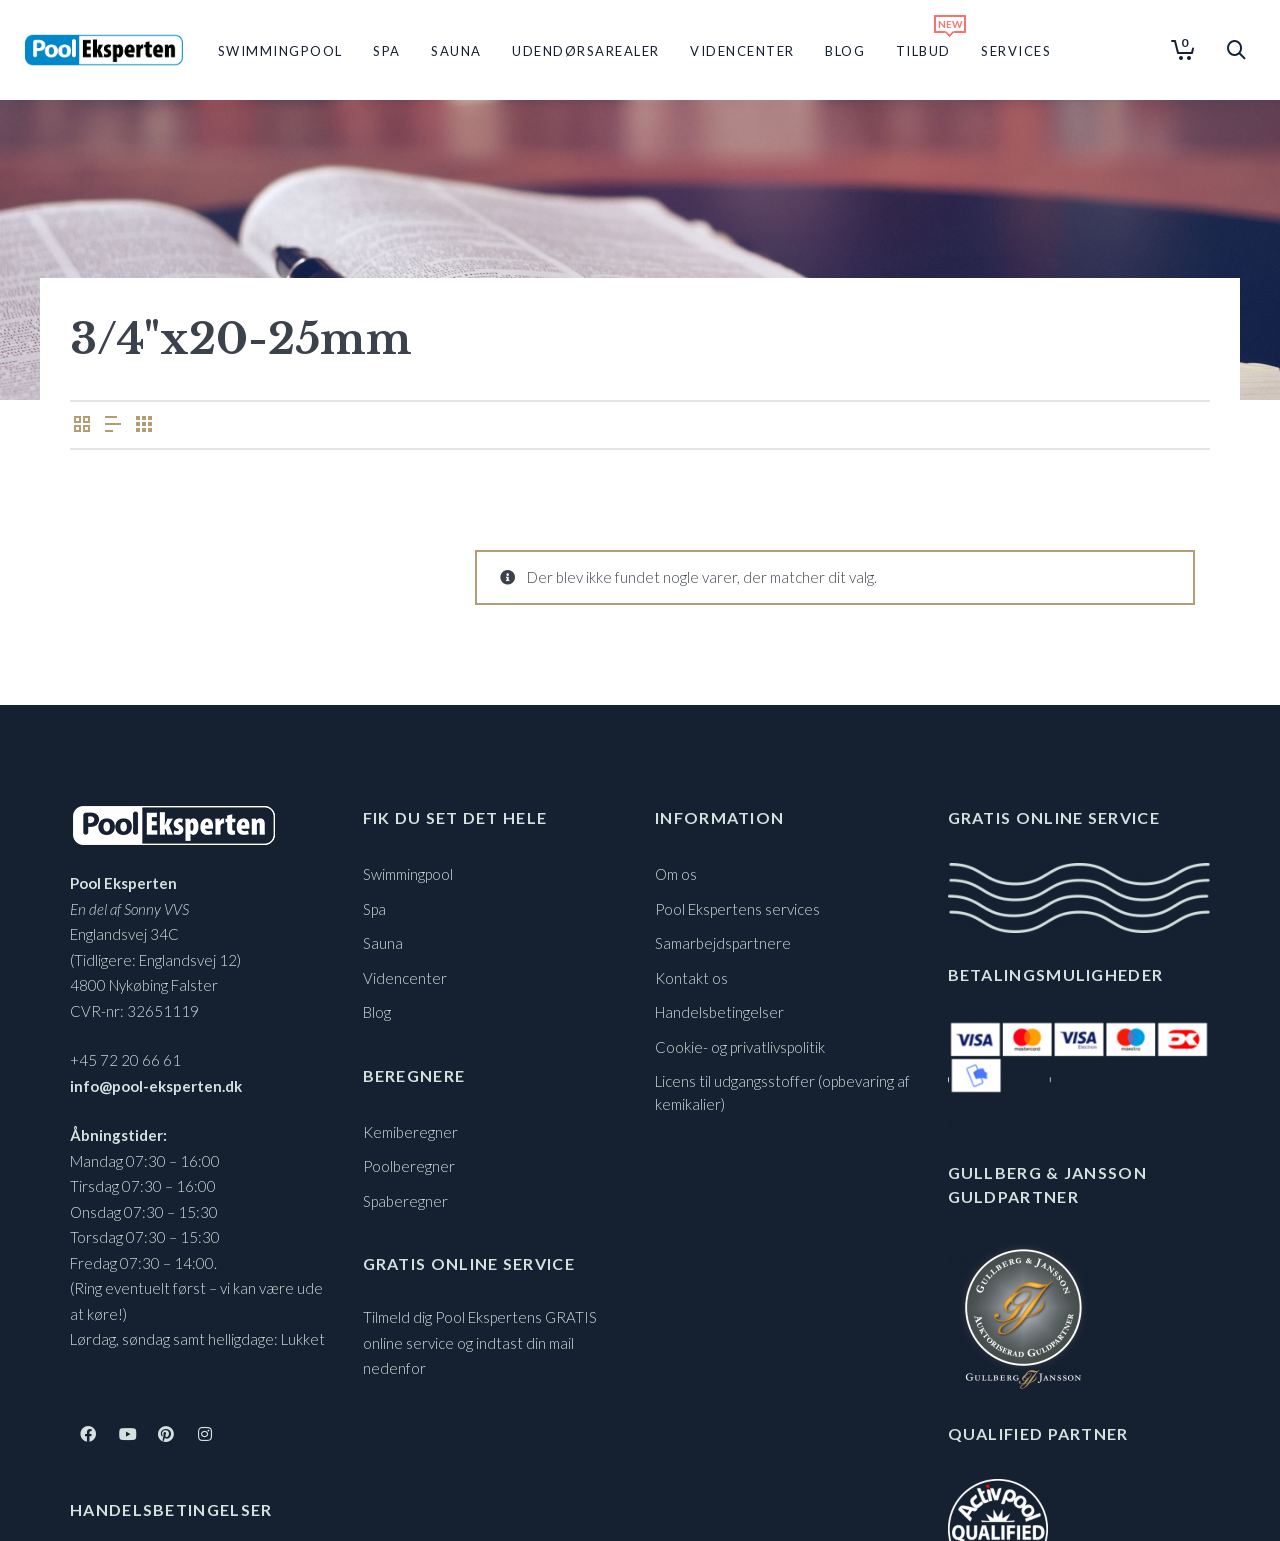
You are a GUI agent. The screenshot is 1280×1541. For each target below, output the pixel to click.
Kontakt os (691, 978)
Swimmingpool (408, 874)
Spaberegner (405, 1201)
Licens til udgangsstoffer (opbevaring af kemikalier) (782, 1092)
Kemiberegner (410, 1132)
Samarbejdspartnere (723, 943)
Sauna (383, 943)
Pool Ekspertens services (737, 909)
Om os (676, 874)
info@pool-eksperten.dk (156, 1086)
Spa (374, 909)
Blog (377, 1012)
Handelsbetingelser (719, 1012)
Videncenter (405, 978)
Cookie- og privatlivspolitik (740, 1047)
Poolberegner (409, 1166)
